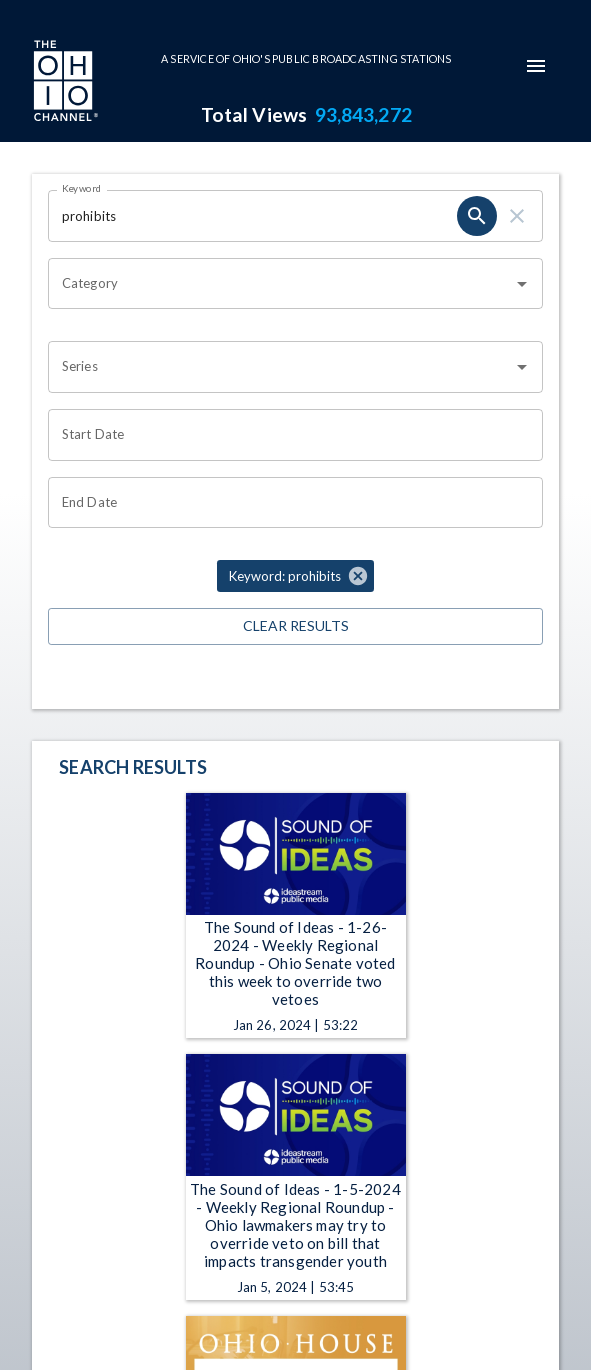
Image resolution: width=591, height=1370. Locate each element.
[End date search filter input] (288, 503)
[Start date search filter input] (288, 435)
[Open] (522, 284)
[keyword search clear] (517, 216)
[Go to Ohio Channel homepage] (64, 83)
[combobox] (280, 284)
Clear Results (295, 626)
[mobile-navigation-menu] (536, 66)
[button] (295, 576)
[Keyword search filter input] (252, 216)
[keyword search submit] (477, 216)
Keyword (82, 188)
